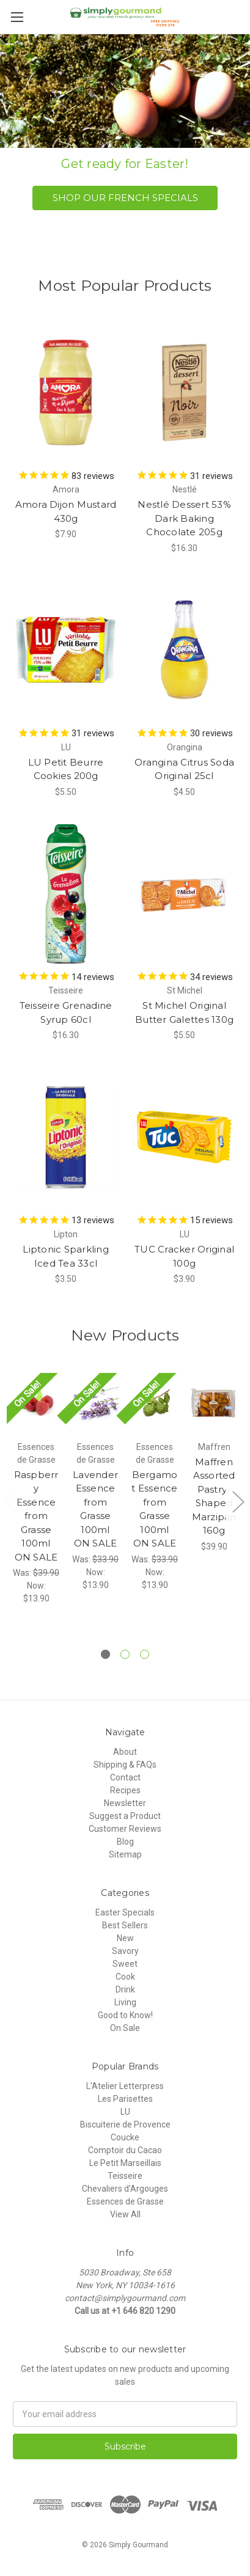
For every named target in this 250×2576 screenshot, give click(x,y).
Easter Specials (125, 1912)
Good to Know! (125, 2015)
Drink (125, 1989)
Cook (125, 1976)
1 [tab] (105, 1654)
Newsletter (125, 1803)
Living (125, 2002)
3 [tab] (144, 1654)
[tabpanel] (36, 1489)
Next (238, 1501)
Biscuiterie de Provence (125, 2124)
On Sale (125, 2028)
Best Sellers (125, 1925)
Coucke (125, 2137)
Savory (125, 1951)
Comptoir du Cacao (125, 2150)
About (125, 1752)
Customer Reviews (125, 1829)
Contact (125, 1777)
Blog (125, 1841)
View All (125, 2214)
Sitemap (125, 1854)
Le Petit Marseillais (125, 2163)
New (125, 1938)
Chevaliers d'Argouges (125, 2189)
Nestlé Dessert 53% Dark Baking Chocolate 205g (184, 518)
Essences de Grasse (125, 2201)
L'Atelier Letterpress (125, 2086)
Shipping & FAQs (125, 1764)
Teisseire (125, 2176)
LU (125, 2112)
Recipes (125, 1790)
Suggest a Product (125, 1816)
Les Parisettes (125, 2099)
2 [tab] (125, 1654)
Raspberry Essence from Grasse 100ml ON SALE (36, 1516)
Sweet (125, 1964)
